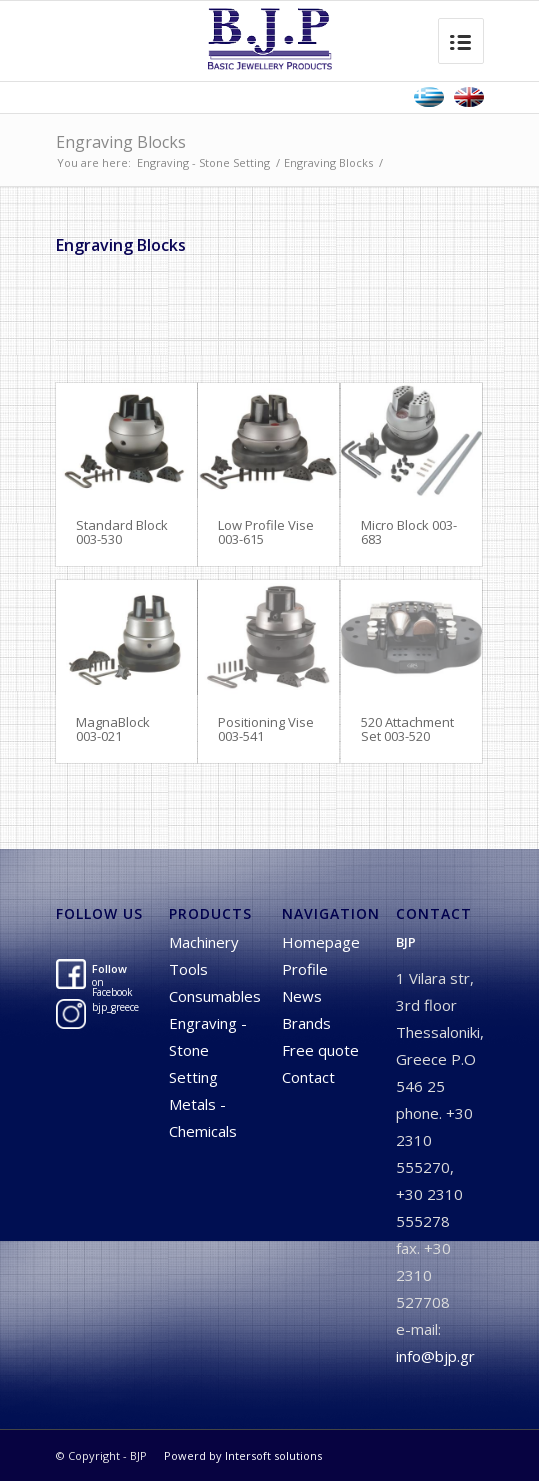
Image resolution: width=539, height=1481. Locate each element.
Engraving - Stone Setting (203, 162)
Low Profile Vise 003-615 (266, 532)
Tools (188, 969)
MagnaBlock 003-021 (113, 729)
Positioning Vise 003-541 (266, 729)
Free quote (320, 1050)
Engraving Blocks (121, 142)
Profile (305, 969)
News (302, 996)
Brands (306, 1023)
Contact (308, 1077)
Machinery (204, 942)
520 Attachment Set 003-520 (407, 729)
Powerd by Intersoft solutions (243, 1455)
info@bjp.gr (435, 1356)
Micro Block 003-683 (409, 532)
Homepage (321, 942)
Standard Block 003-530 (122, 532)
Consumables (215, 996)
